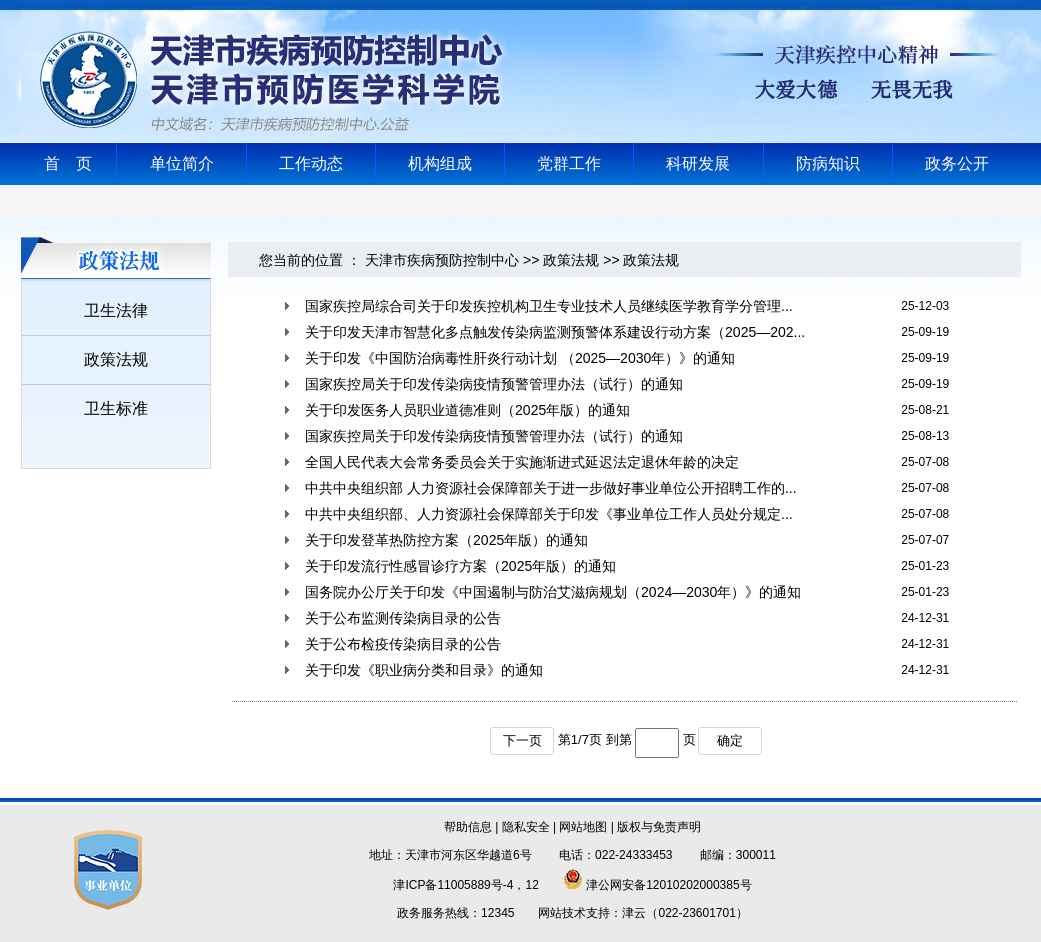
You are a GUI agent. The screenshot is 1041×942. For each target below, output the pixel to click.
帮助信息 (468, 827)
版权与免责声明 (659, 827)
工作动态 (311, 163)
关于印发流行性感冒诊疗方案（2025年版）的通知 (460, 566)
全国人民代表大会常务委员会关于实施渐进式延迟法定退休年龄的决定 (522, 462)
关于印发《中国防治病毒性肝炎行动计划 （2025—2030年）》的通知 (520, 358)
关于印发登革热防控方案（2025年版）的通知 (446, 540)
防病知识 (828, 163)
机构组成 (440, 163)
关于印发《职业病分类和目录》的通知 (424, 670)
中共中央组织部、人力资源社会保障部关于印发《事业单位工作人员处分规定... (549, 514)
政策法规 (571, 260)
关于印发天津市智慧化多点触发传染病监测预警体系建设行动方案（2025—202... (555, 332)
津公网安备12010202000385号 (657, 885)
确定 (730, 740)
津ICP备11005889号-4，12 (465, 885)
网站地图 (583, 827)
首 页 (68, 163)
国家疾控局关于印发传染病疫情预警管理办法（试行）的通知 (494, 384)
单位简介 (182, 163)
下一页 (522, 740)
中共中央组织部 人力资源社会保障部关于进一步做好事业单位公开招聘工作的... (551, 488)
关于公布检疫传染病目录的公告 (403, 644)
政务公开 (957, 163)
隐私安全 (526, 827)
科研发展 (698, 163)
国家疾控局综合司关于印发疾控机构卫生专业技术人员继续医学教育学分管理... (549, 306)
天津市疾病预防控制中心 (442, 260)
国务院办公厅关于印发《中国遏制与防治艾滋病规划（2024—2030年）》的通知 (553, 592)
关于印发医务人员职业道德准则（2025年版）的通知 (467, 410)
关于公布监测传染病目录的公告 (403, 618)
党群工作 (569, 163)
